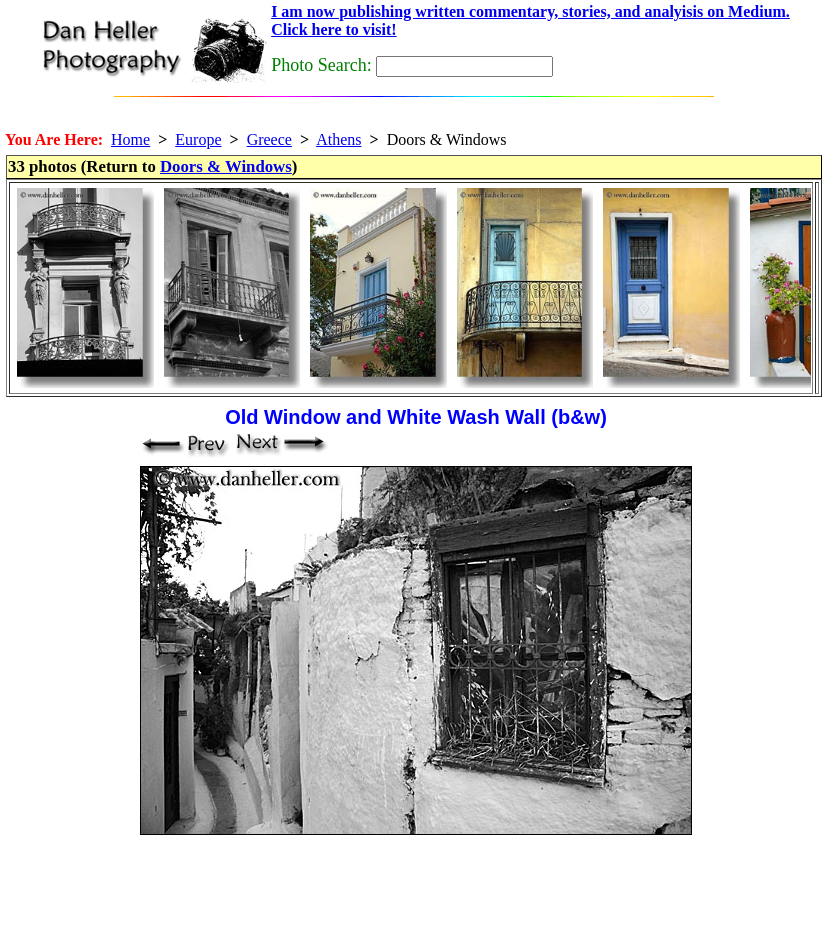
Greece (269, 139)
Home (130, 139)
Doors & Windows (226, 166)
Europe (198, 139)
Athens (338, 139)
